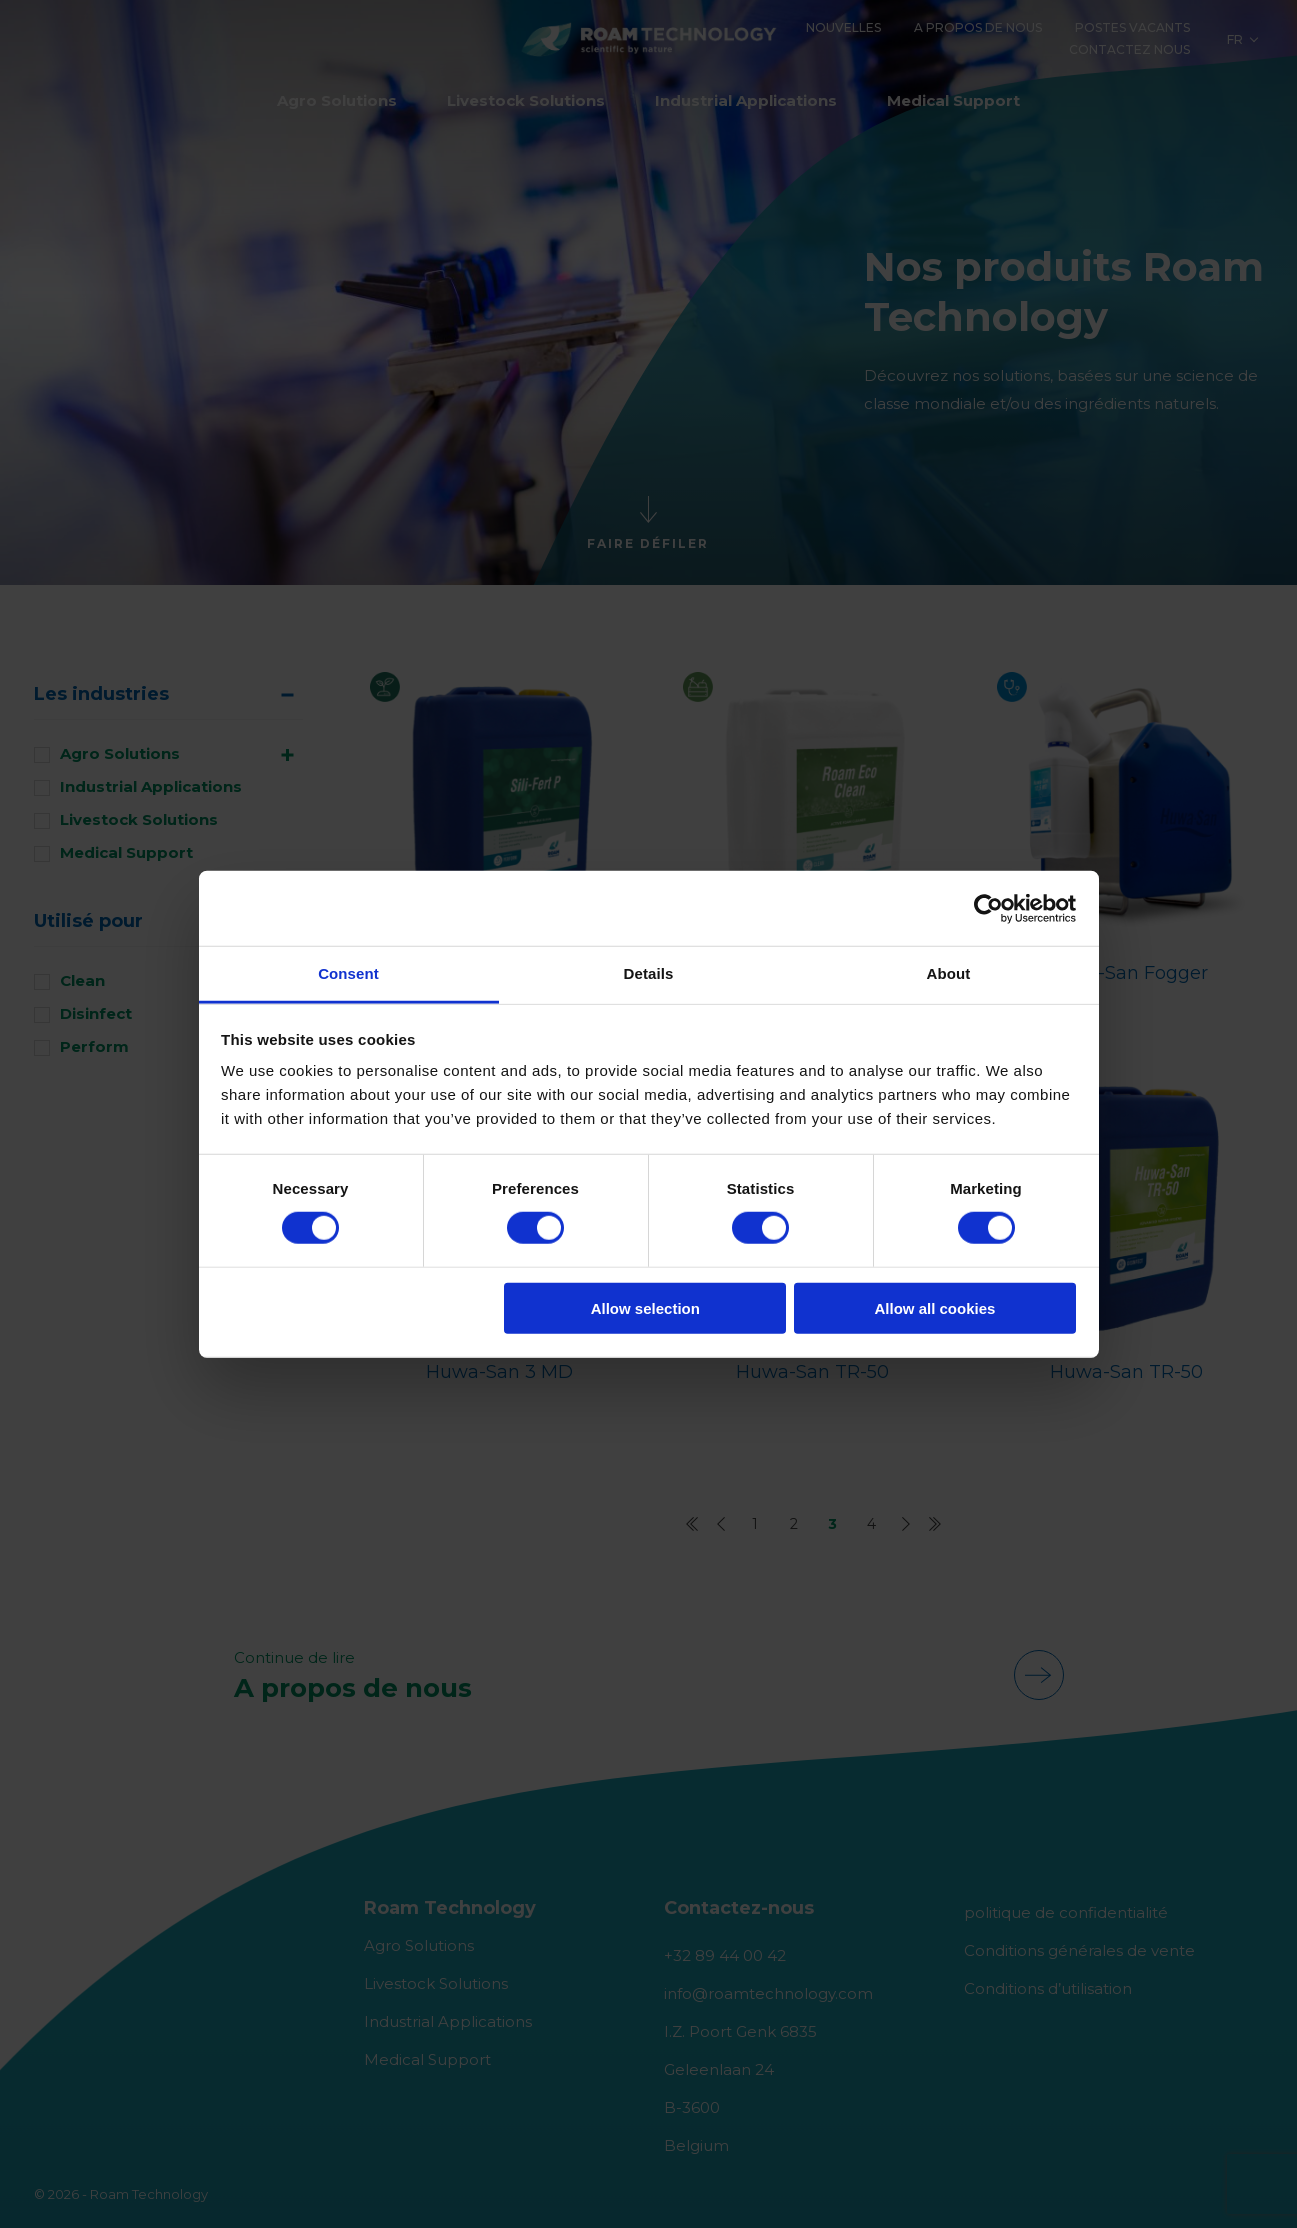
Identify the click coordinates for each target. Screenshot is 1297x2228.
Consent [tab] (348, 973)
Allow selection (645, 1308)
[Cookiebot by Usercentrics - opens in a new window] (988, 908)
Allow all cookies (934, 1308)
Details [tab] (649, 973)
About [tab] (949, 973)
